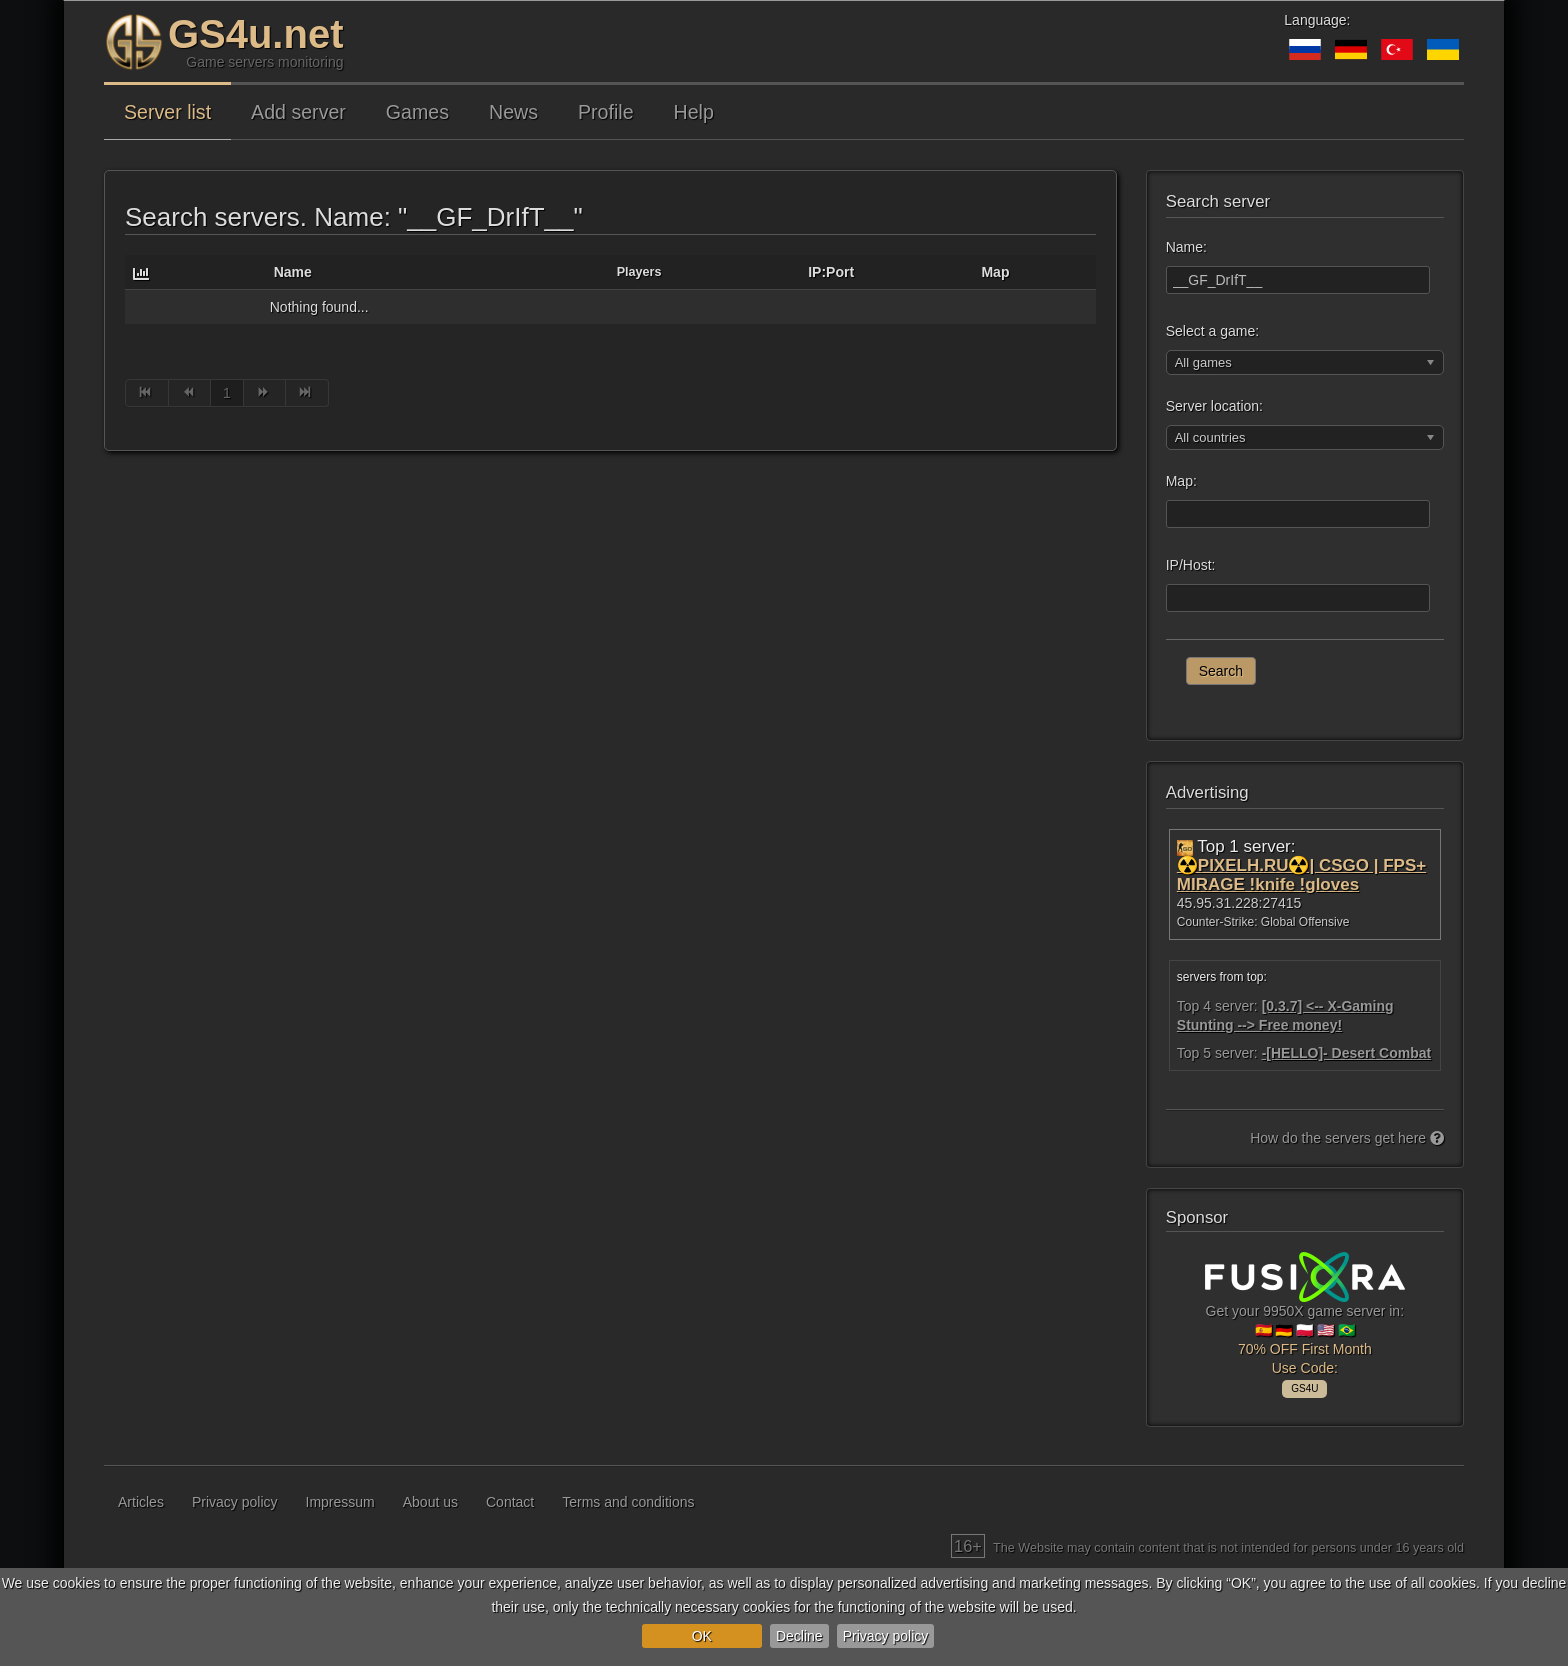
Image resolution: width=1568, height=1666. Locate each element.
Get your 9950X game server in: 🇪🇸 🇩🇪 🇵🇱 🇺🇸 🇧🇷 (1305, 1322)
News (513, 112)
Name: (1186, 247)
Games (417, 112)
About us (430, 1502)
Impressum (340, 1502)
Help (694, 112)
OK (702, 1636)
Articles (141, 1502)
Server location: (1214, 406)
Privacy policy (886, 1636)
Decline (799, 1636)
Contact (510, 1502)
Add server (298, 112)
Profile (606, 112)
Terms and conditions (628, 1502)
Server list (167, 112)
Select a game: (1212, 331)
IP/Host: (1191, 565)
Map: (1181, 481)
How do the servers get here (1347, 1138)
